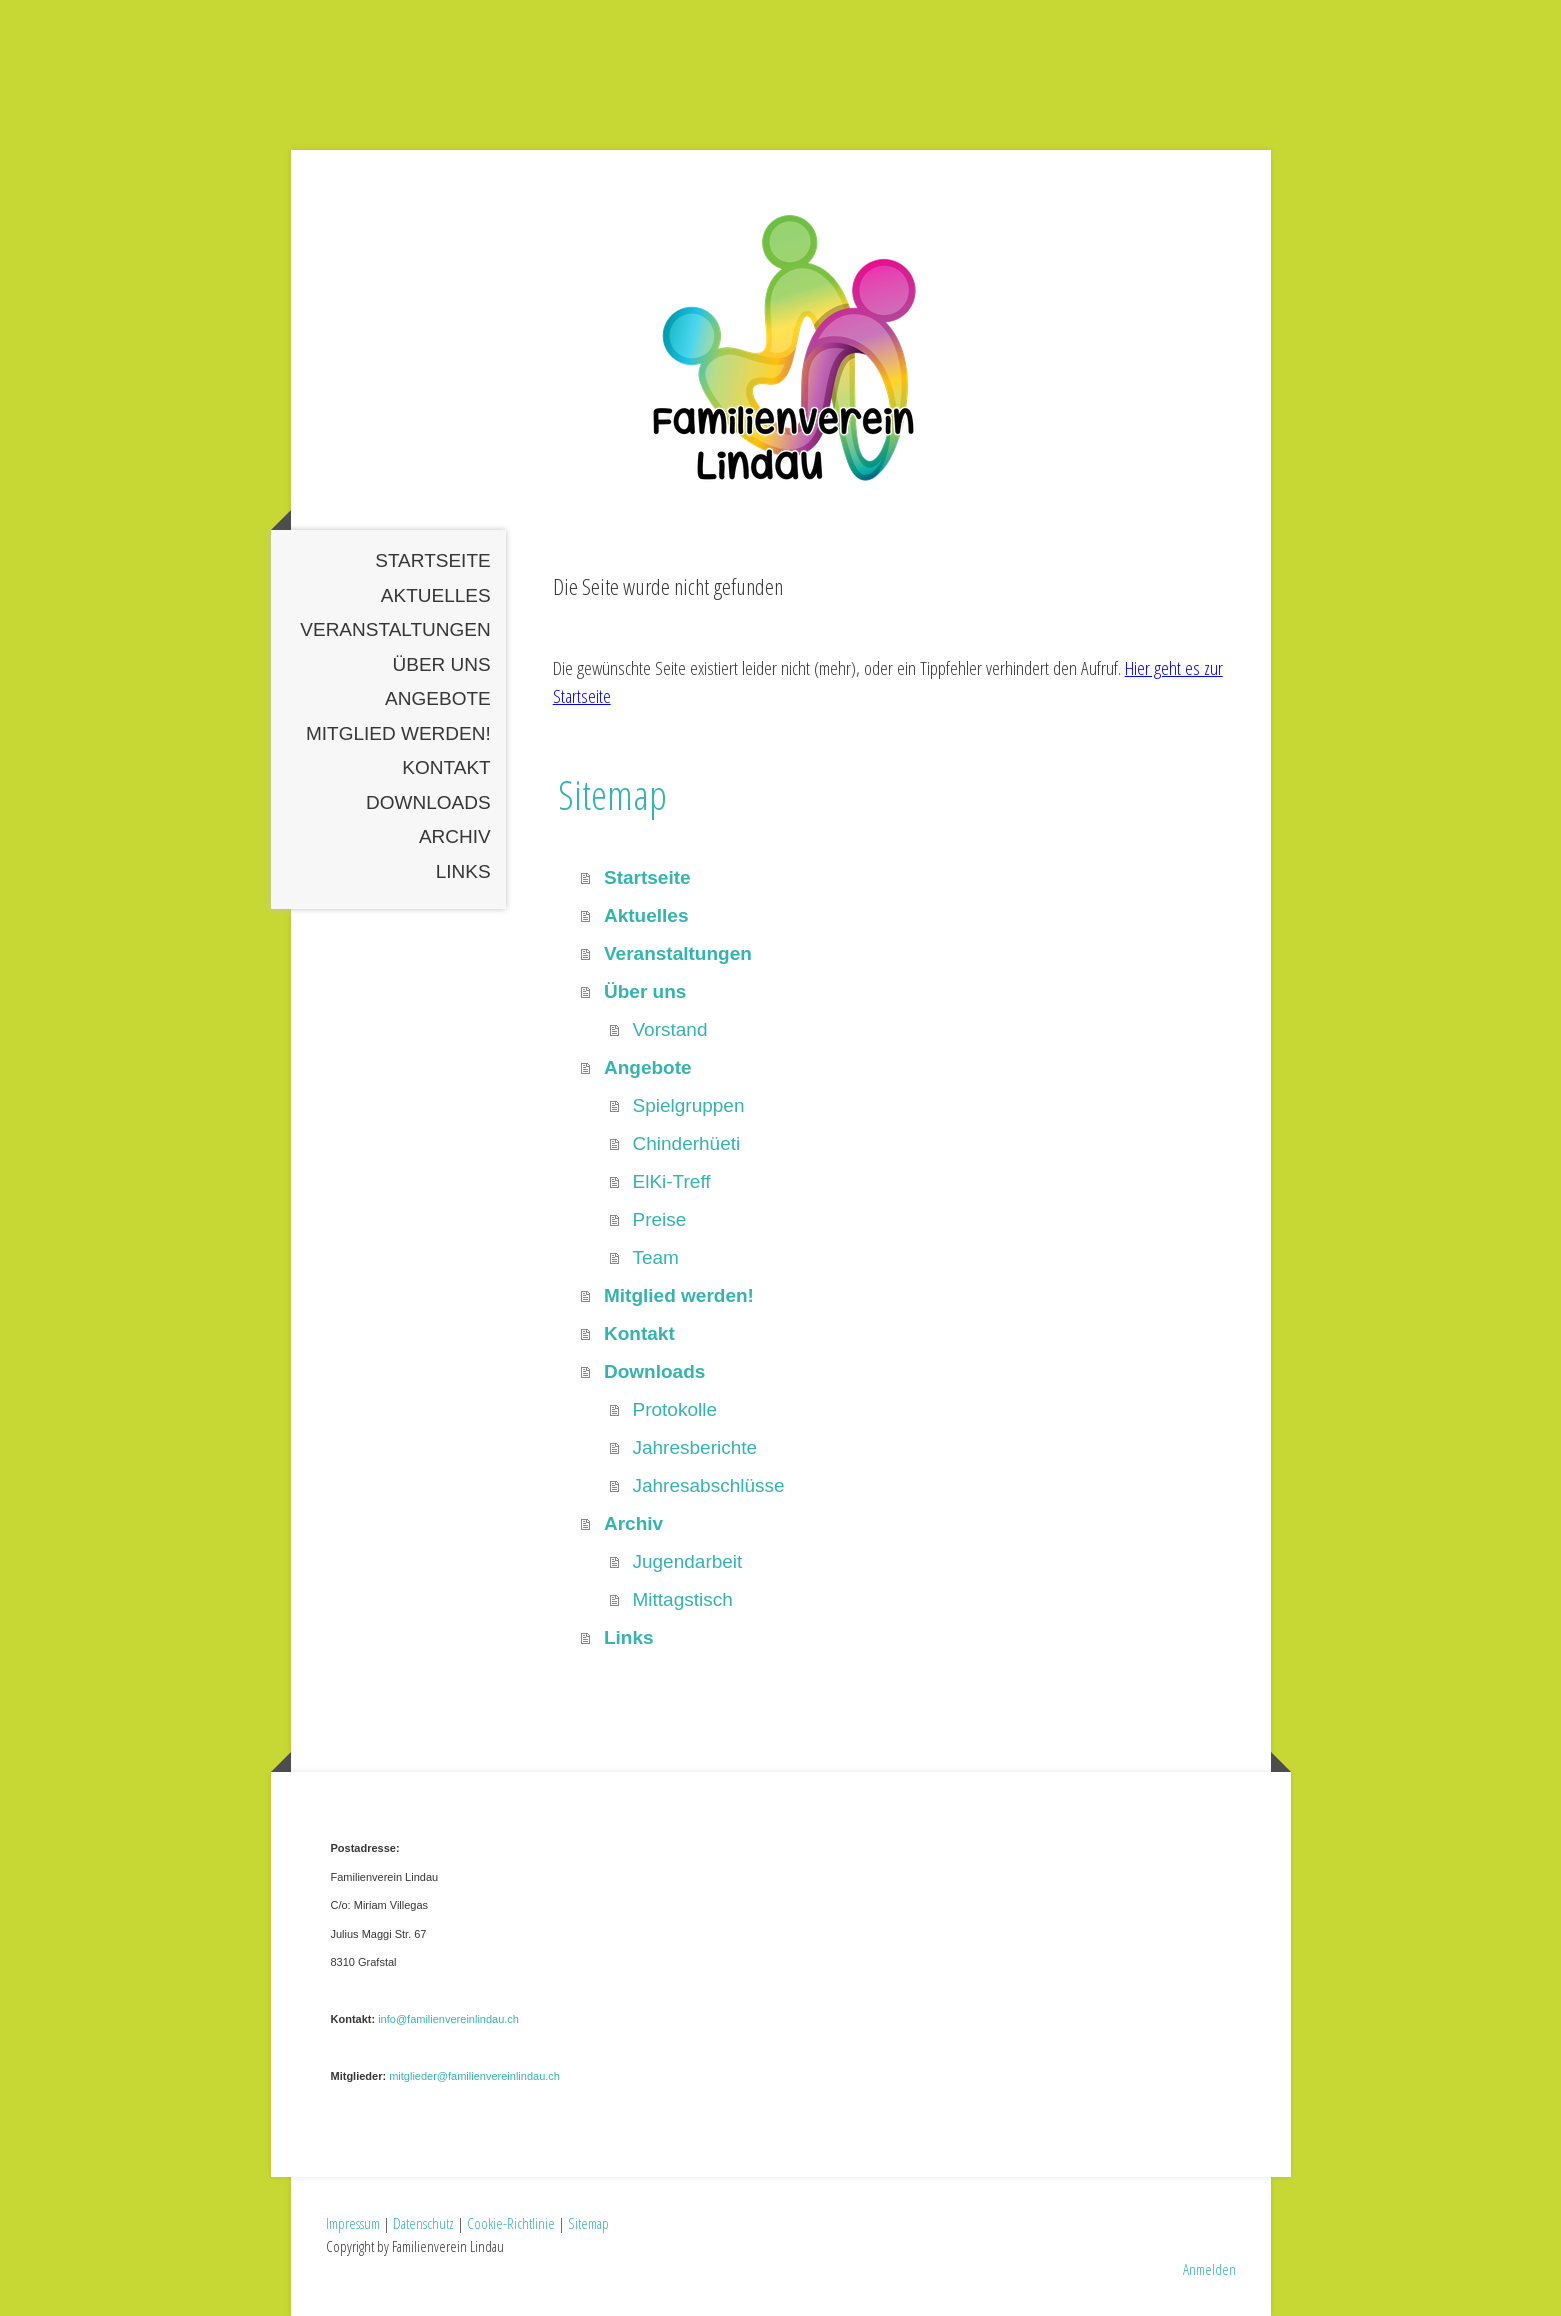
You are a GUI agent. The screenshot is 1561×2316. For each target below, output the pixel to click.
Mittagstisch (682, 1599)
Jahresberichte (694, 1447)
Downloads (428, 802)
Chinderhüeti (686, 1143)
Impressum (353, 2223)
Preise (659, 1219)
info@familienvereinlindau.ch (448, 2019)
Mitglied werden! (398, 733)
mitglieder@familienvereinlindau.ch (474, 2076)
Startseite (432, 560)
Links (463, 871)
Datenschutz (423, 2223)
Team (655, 1257)
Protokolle (674, 1409)
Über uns (442, 664)
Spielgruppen (688, 1105)
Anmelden (1209, 2269)
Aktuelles (436, 595)
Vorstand (669, 1029)
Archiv (455, 836)
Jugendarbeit (687, 1561)
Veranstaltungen (395, 629)
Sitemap (588, 2223)
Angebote (438, 698)
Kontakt (446, 767)
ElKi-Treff (671, 1181)
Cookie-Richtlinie (511, 2223)
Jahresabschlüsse (708, 1485)
